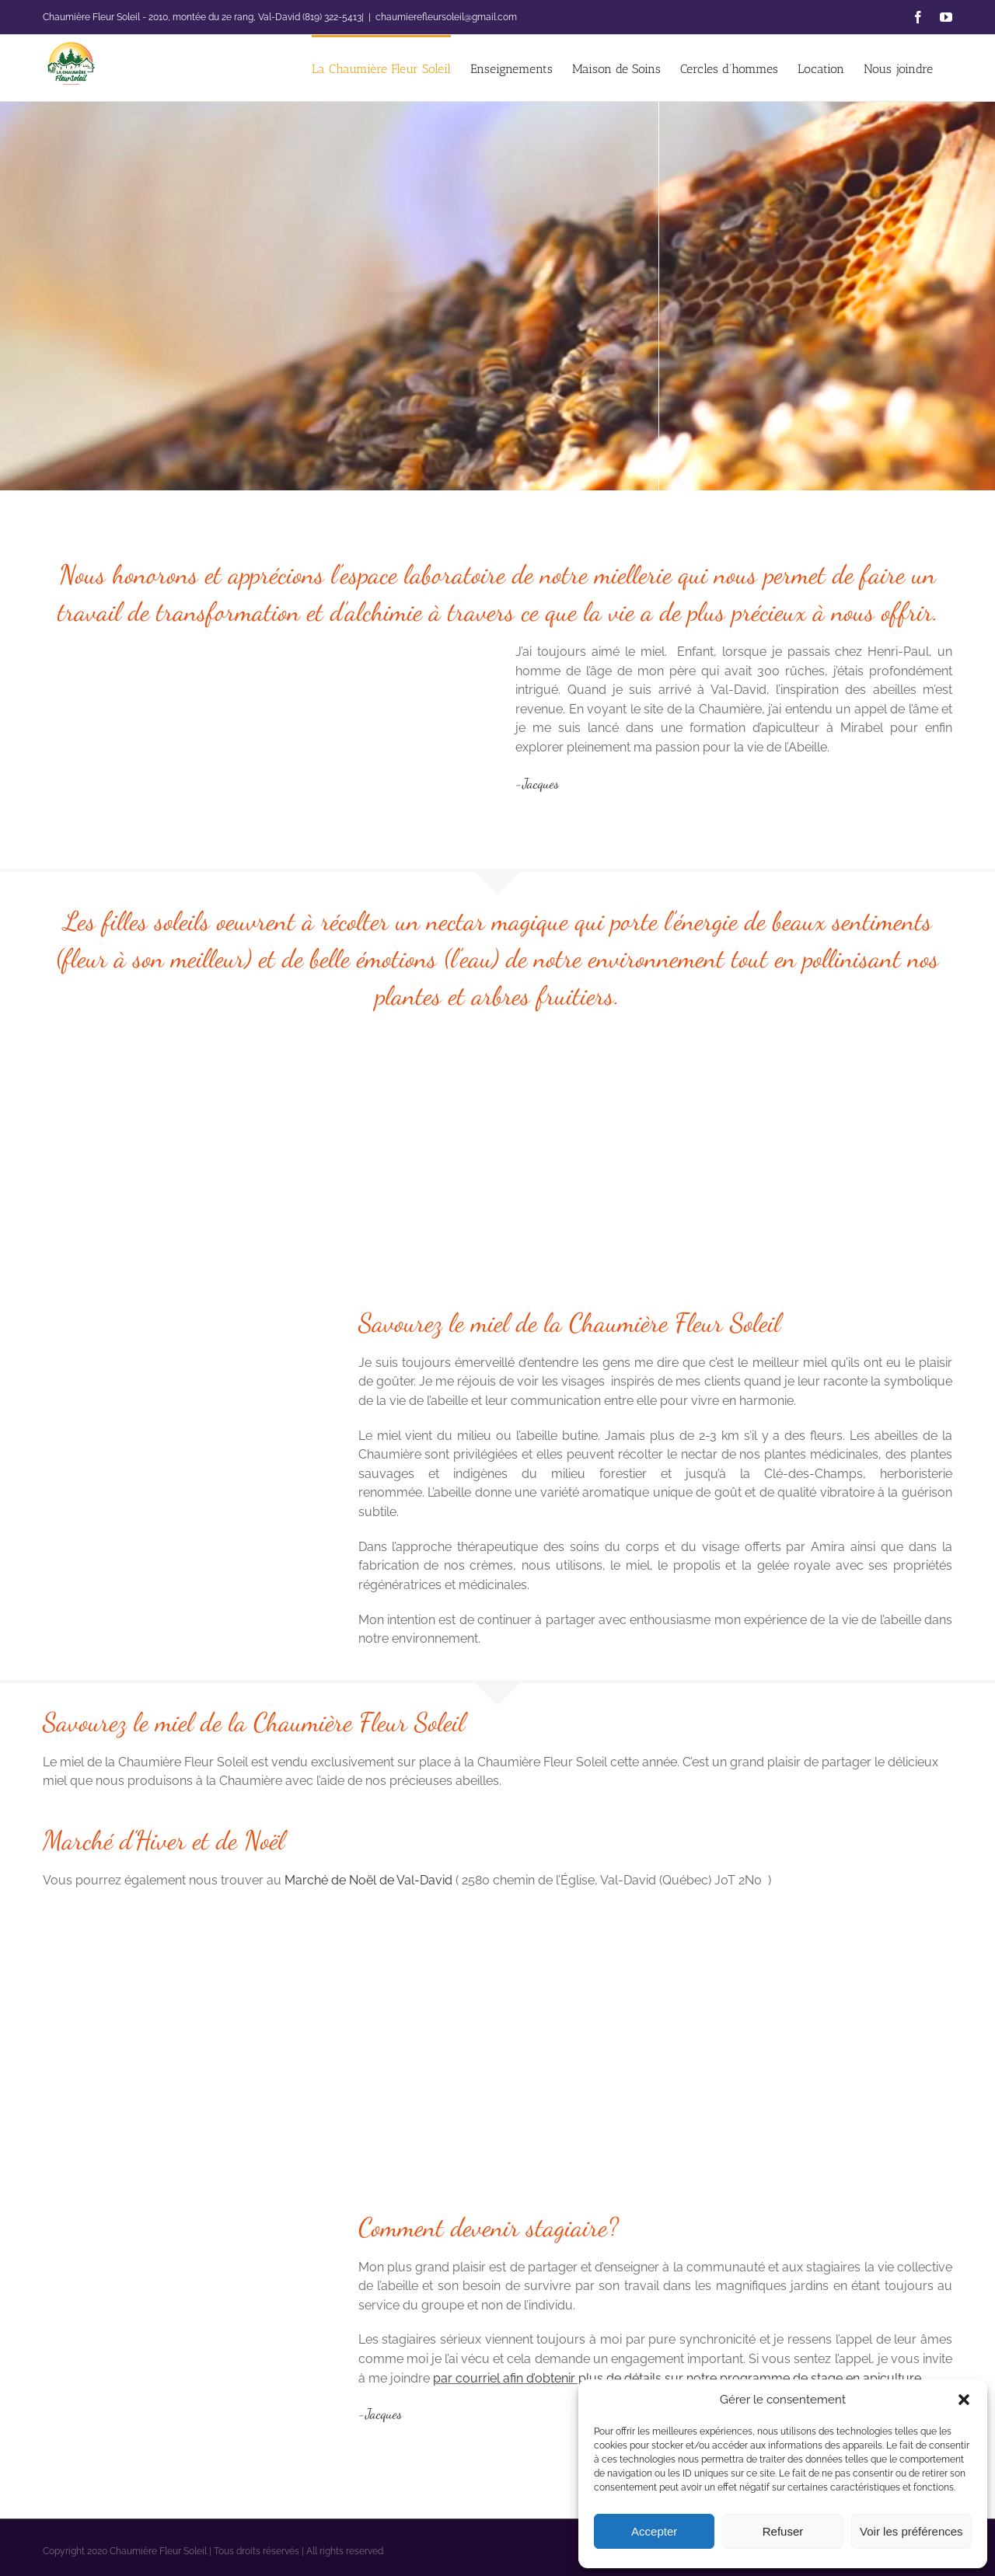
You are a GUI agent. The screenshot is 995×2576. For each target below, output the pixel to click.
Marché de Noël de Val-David (370, 1880)
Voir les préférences (911, 2531)
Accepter (654, 2531)
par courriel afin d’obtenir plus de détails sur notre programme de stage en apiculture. (680, 2378)
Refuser (783, 2531)
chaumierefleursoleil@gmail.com (446, 17)
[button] (964, 2399)
